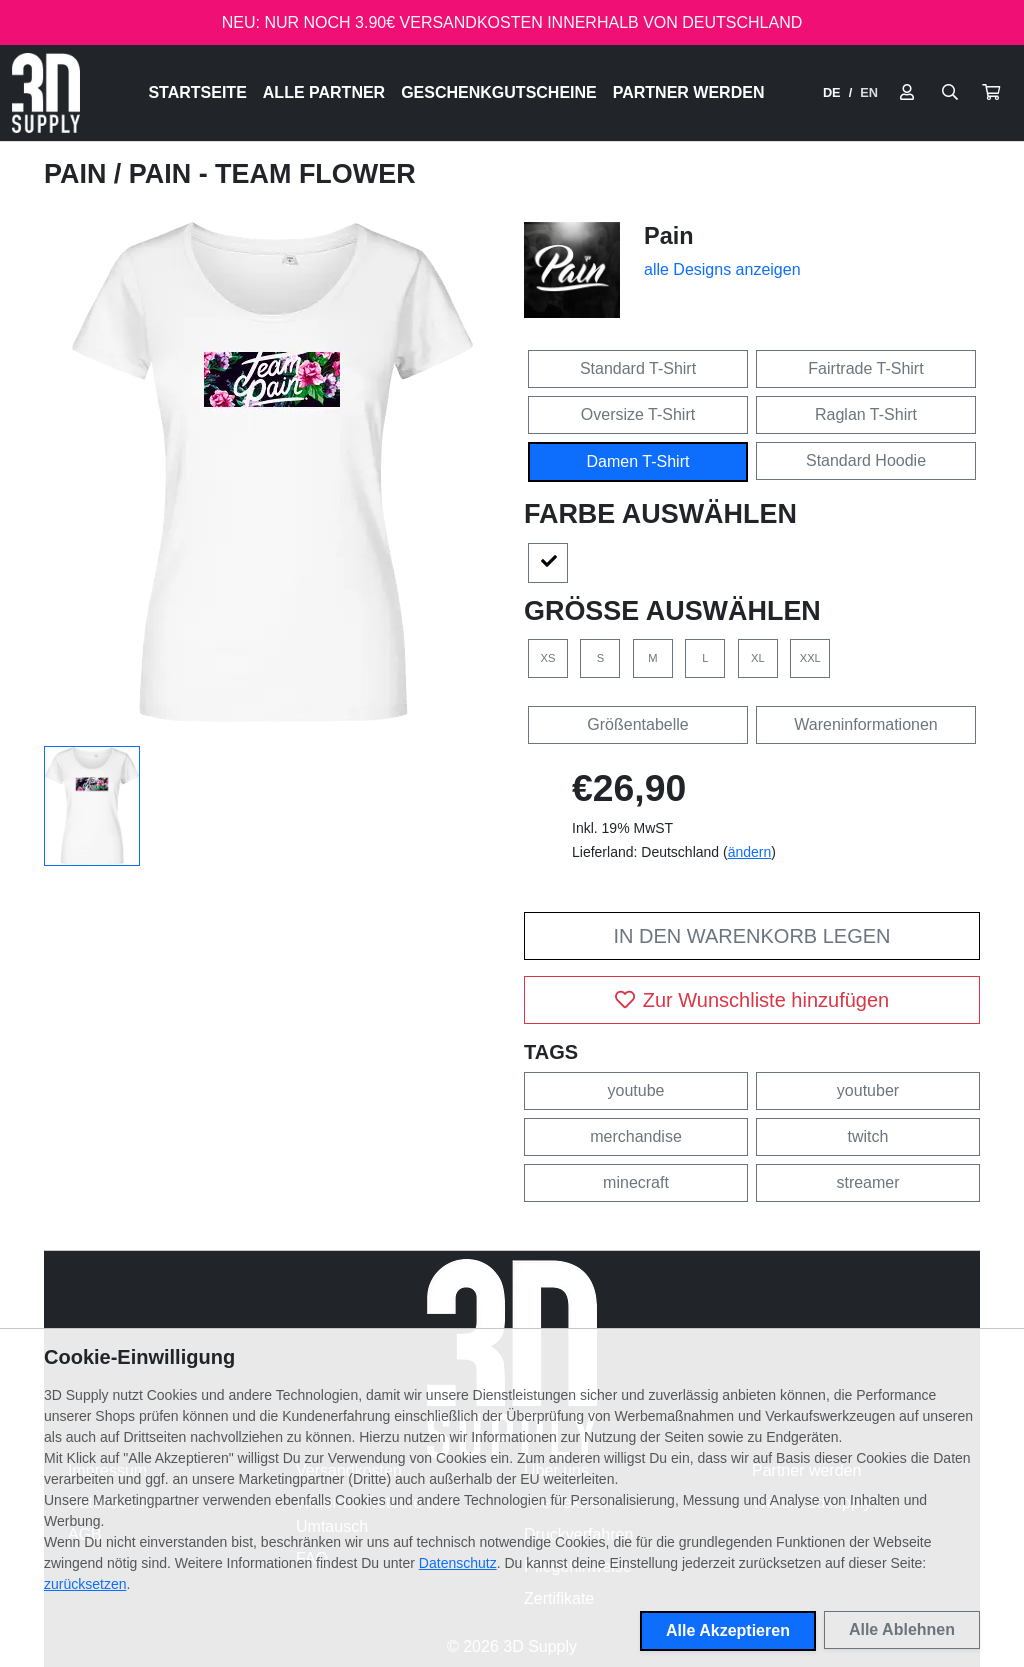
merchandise (636, 1136)
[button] (991, 93)
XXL (810, 658)
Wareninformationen (865, 724)
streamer (867, 1182)
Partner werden (689, 92)
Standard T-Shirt (638, 368)
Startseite (197, 92)
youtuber (868, 1090)
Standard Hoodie (866, 460)
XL (758, 658)
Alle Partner (324, 92)
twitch (868, 1136)
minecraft (636, 1182)
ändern (750, 852)
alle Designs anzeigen (722, 269)
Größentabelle (637, 724)
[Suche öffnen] (950, 93)
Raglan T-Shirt (866, 414)
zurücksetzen (85, 1584)
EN (869, 92)
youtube (636, 1090)
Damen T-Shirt (638, 461)
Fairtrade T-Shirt (865, 368)
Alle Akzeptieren (728, 1630)
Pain (79, 174)
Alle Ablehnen (902, 1629)
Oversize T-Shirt (638, 414)
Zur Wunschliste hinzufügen (752, 1000)
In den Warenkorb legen (751, 936)
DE (832, 92)
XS (548, 658)
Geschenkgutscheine (499, 92)
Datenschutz (458, 1563)
